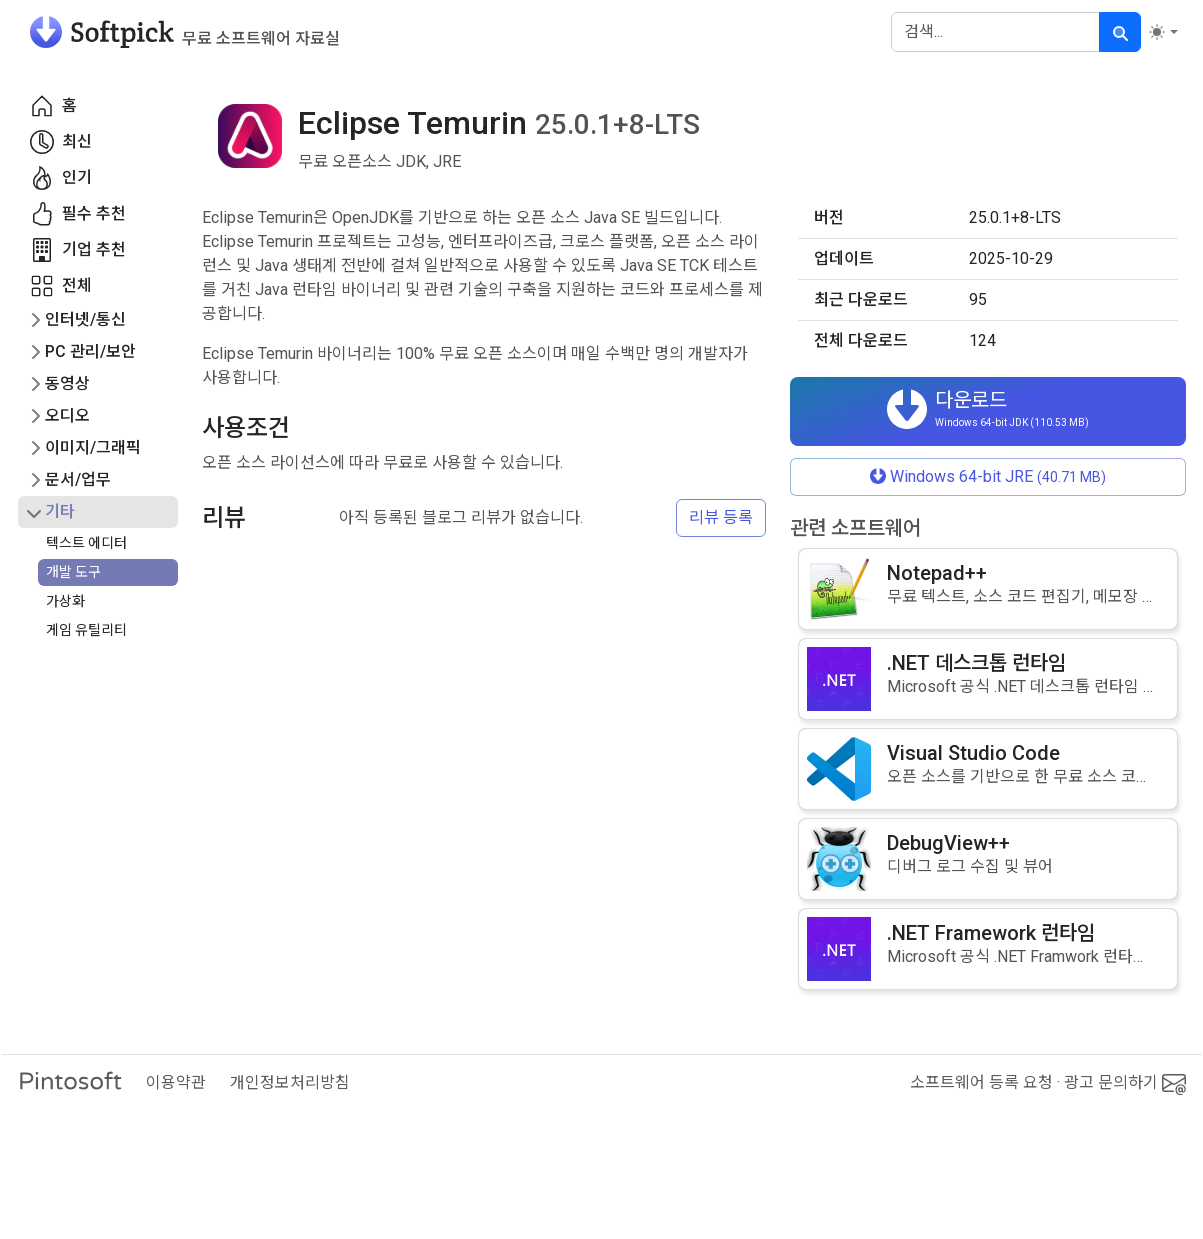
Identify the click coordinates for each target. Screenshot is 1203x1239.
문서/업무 (78, 479)
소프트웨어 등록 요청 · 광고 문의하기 (1048, 1083)
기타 (60, 511)
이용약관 (176, 1082)
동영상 (67, 383)
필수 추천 (78, 214)
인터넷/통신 (85, 319)
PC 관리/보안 (90, 351)
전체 (61, 286)
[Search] (995, 32)
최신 (61, 142)
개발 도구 (73, 572)
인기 (61, 178)
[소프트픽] (179, 32)
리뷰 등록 (721, 517)
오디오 (67, 415)
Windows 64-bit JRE (988, 476)
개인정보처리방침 (290, 1082)
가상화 (65, 601)
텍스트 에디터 (86, 543)
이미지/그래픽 (93, 447)
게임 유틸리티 (86, 630)
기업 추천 (78, 250)
